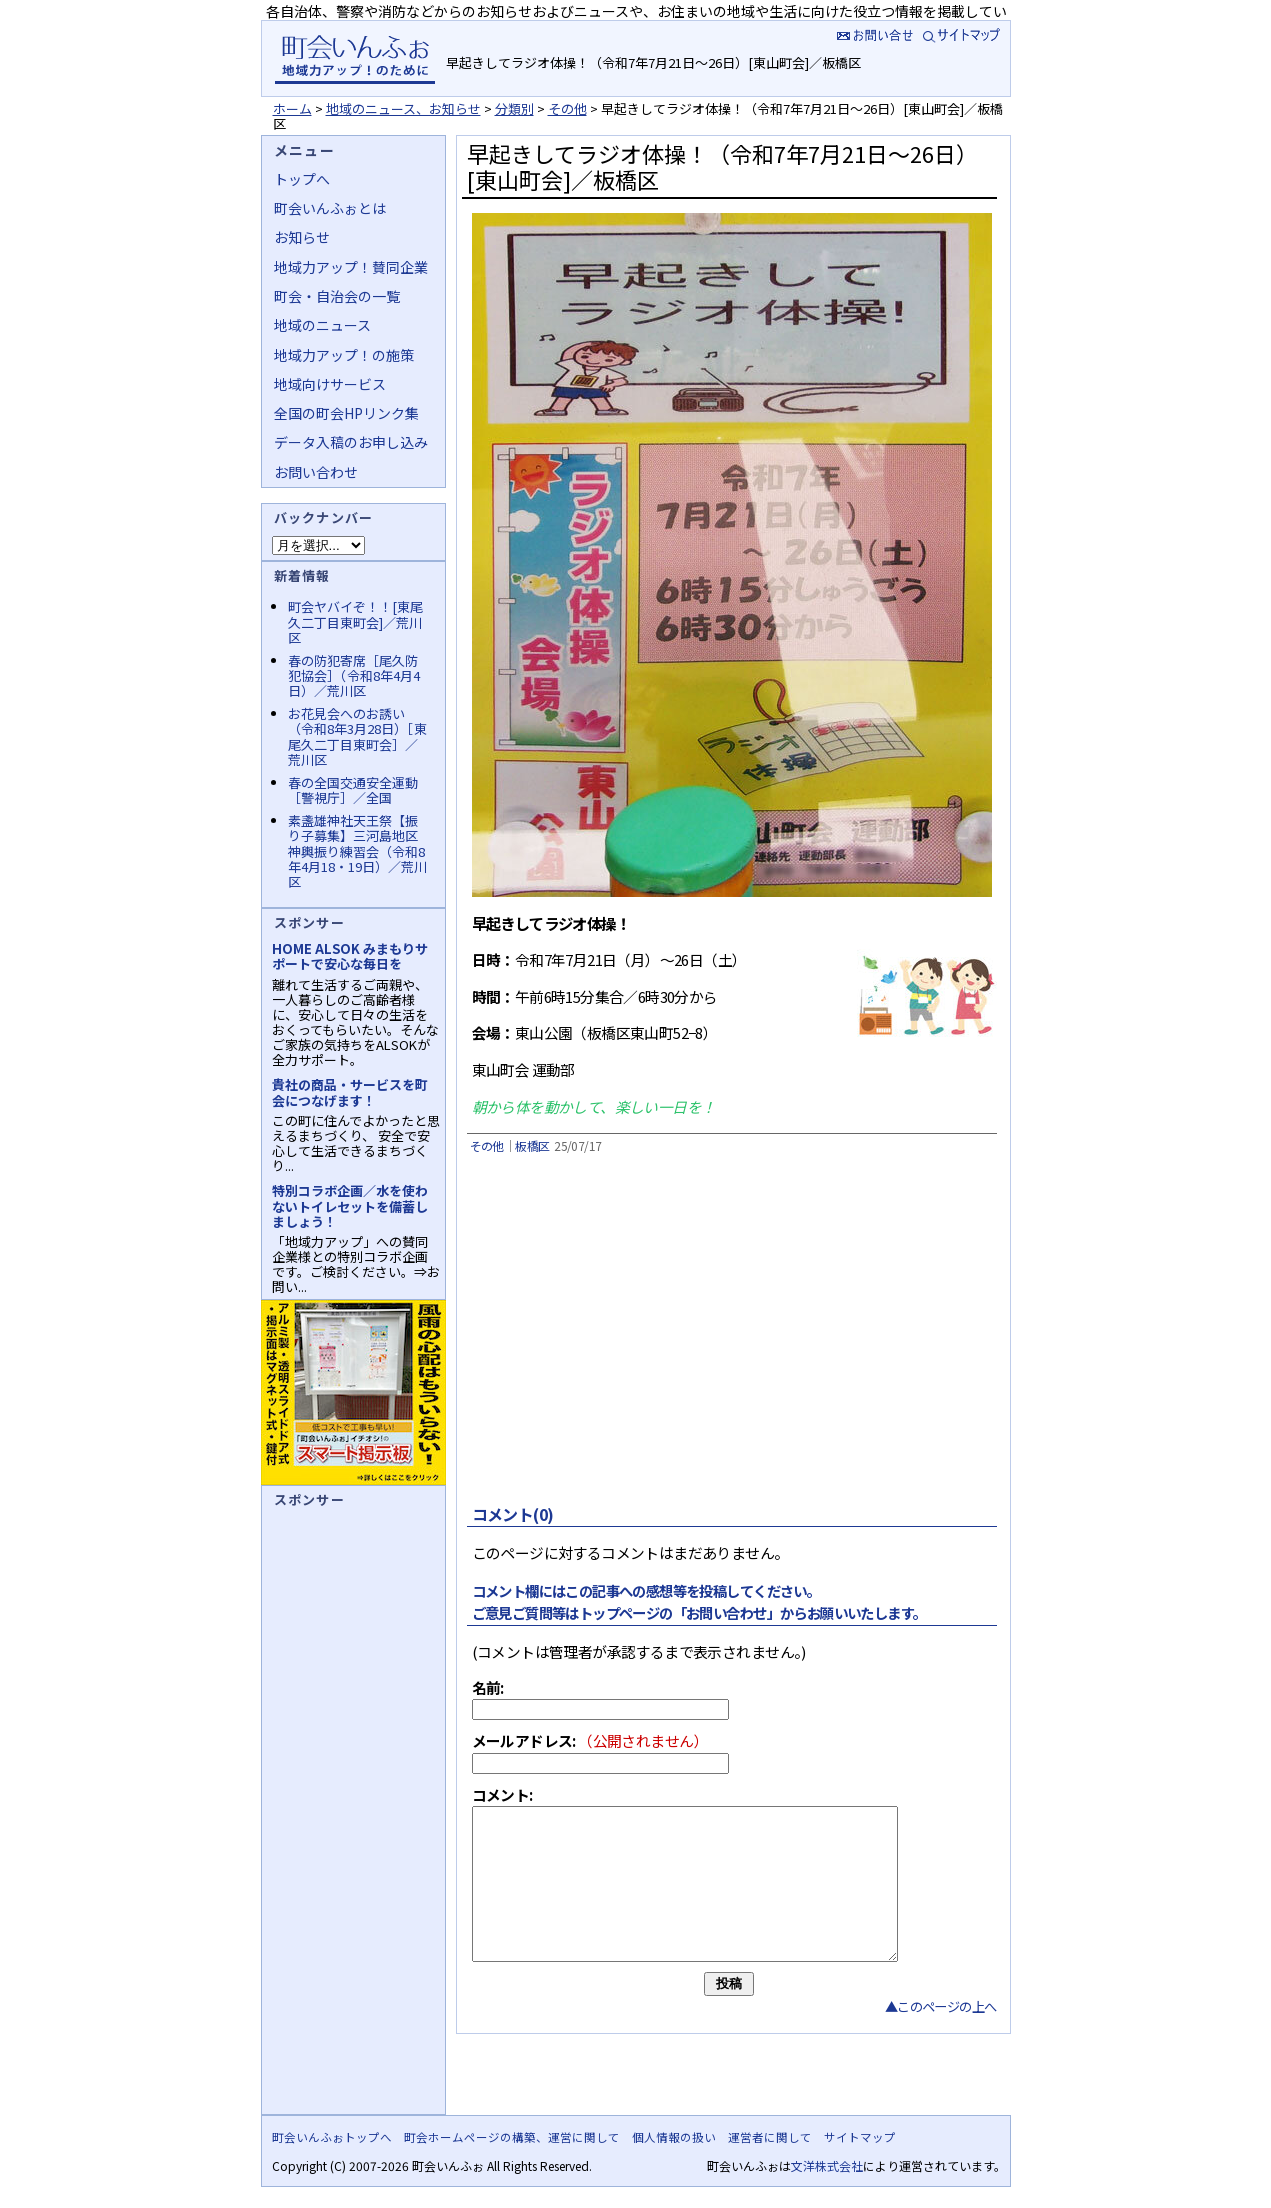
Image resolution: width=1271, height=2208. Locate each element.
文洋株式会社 (827, 2165)
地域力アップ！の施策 (344, 355)
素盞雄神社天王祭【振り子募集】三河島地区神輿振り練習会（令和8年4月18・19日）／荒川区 (357, 851)
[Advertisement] (729, 1337)
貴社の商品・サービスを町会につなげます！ (350, 1092)
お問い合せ (873, 34)
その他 (567, 108)
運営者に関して (770, 2137)
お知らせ (302, 237)
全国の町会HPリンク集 (346, 413)
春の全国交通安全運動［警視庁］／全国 (353, 790)
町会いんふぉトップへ (332, 2137)
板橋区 (532, 1145)
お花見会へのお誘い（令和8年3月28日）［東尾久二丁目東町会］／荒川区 (357, 736)
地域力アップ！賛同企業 (351, 267)
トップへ (302, 179)
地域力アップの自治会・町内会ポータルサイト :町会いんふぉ (354, 58)
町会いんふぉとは (330, 208)
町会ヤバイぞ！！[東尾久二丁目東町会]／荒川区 (355, 621)
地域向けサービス (330, 384)
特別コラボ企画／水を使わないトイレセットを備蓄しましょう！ (350, 1205)
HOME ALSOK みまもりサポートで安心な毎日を (350, 956)
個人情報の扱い (674, 2137)
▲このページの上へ (941, 2036)
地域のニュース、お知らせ (403, 108)
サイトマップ (963, 34)
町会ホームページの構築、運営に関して (512, 2137)
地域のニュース (322, 325)
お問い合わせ (316, 472)
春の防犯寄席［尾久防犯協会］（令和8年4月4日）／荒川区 (354, 675)
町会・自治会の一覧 (337, 296)
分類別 (514, 108)
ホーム (292, 108)
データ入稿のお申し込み (351, 442)
